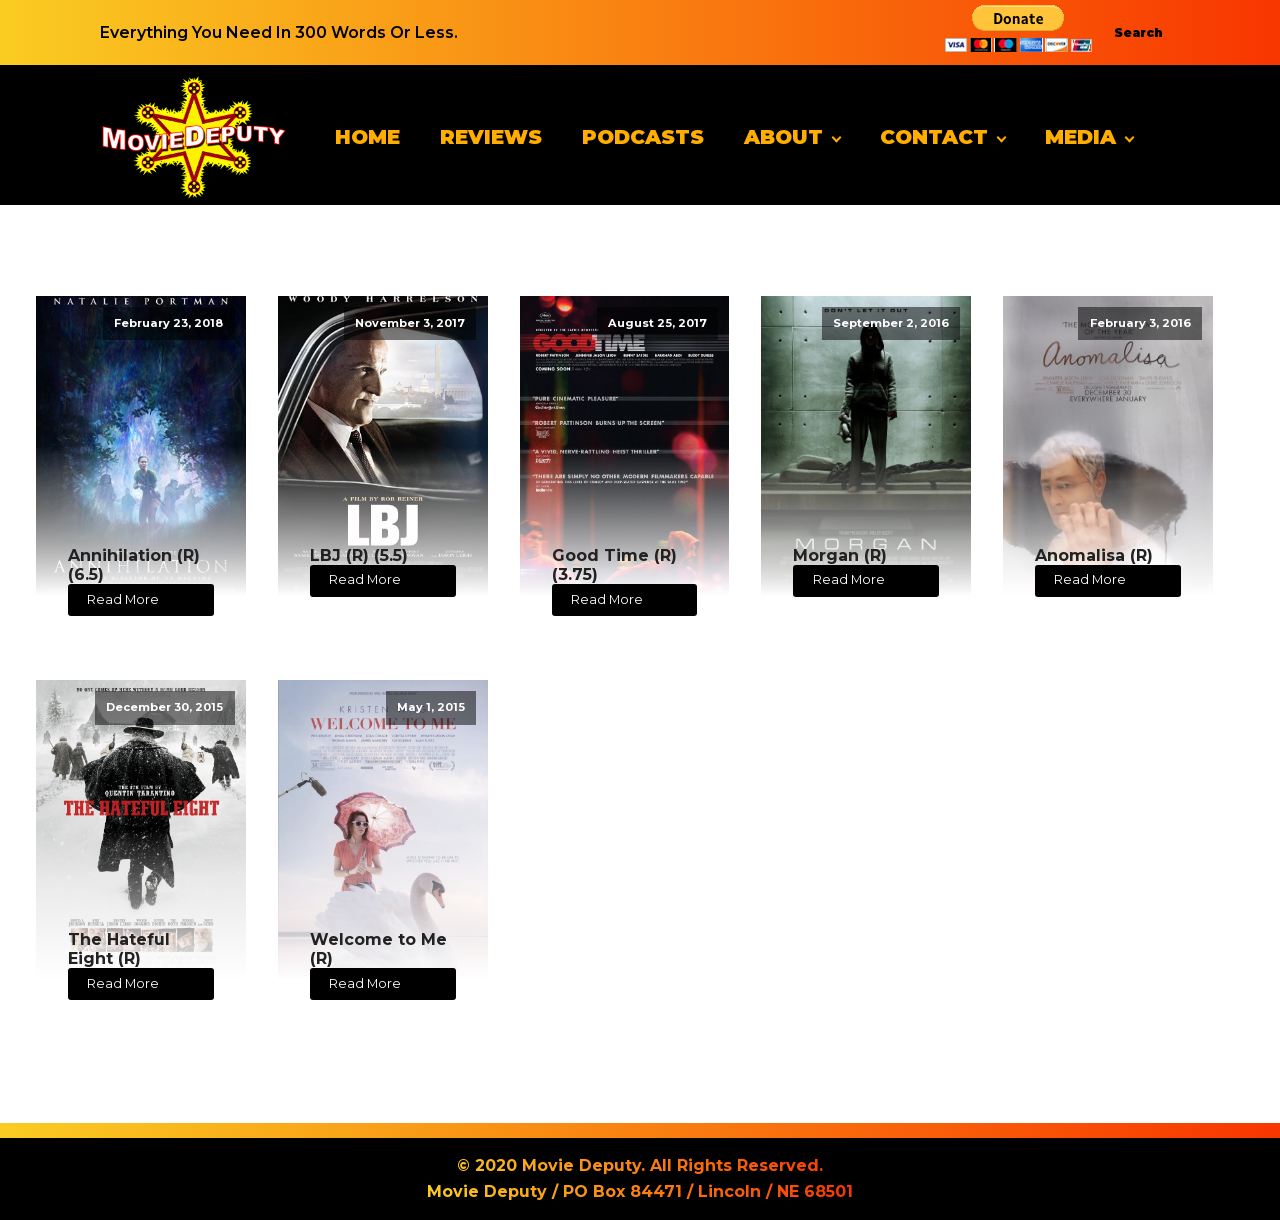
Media (1080, 137)
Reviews (491, 137)
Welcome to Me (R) (378, 949)
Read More (123, 599)
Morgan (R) (840, 555)
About (783, 137)
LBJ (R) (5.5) (359, 555)
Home (367, 137)
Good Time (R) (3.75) (614, 565)
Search (1138, 32)
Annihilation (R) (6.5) (134, 565)
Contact (934, 137)
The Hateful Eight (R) (119, 949)
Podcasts (643, 137)
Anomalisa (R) (1094, 555)
